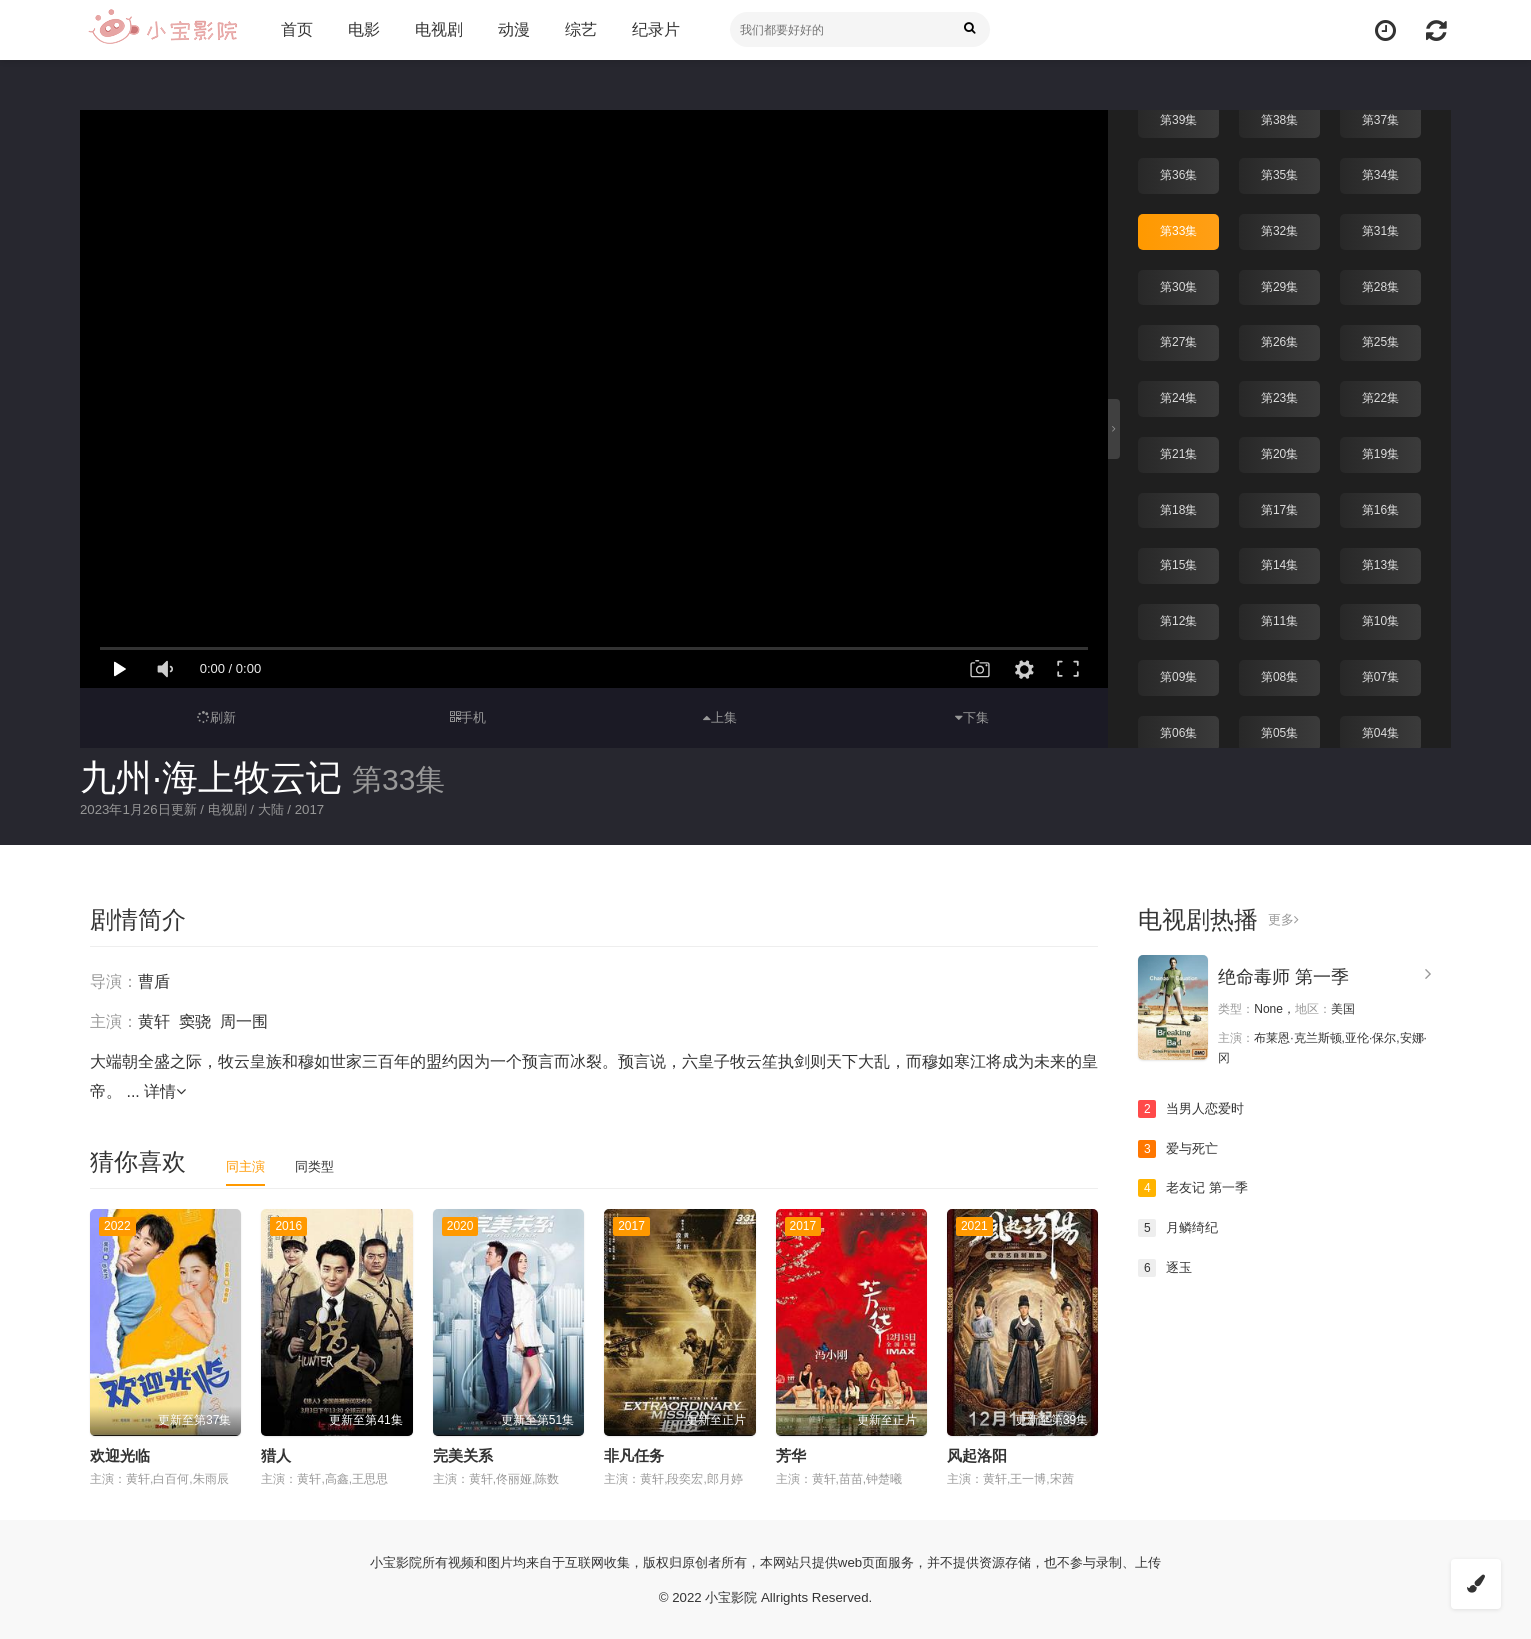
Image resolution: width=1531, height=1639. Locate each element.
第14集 (1279, 562)
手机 (468, 717)
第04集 (1380, 729)
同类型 (319, 1165)
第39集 (1178, 118)
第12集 (1178, 618)
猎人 (276, 1454)
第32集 (1279, 229)
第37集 (1380, 118)
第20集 (1279, 451)
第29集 (1279, 285)
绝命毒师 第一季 (1283, 976)
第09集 (1178, 674)
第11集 (1279, 618)
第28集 (1380, 285)
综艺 (577, 29)
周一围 (244, 1020)
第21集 (1178, 451)
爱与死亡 (1180, 1148)
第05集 (1279, 729)
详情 (165, 1090)
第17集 (1279, 507)
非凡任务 (634, 1454)
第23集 (1279, 396)
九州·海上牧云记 (211, 777)
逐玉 (1166, 1266)
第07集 (1380, 674)
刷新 (216, 717)
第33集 (1178, 229)
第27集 (1178, 340)
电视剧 (435, 29)
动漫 (510, 29)
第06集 (1178, 729)
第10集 (1380, 618)
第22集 (1380, 396)
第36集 (1178, 173)
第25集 (1380, 340)
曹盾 (154, 980)
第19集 (1380, 451)
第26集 (1279, 340)
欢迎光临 (120, 1454)
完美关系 (463, 1454)
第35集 (1279, 173)
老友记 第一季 (1196, 1187)
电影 (360, 29)
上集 (720, 717)
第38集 (1279, 118)
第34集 (1380, 173)
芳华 (791, 1454)
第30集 (1178, 285)
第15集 (1178, 562)
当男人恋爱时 (1194, 1108)
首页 (293, 29)
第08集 (1279, 674)
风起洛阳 (977, 1454)
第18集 (1178, 507)
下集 (972, 717)
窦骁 (195, 1020)
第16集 (1380, 507)
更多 (1284, 919)
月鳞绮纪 (1180, 1227)
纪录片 (652, 29)
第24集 (1178, 396)
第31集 (1380, 229)
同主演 (247, 1165)
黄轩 (154, 1020)
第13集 (1380, 562)
